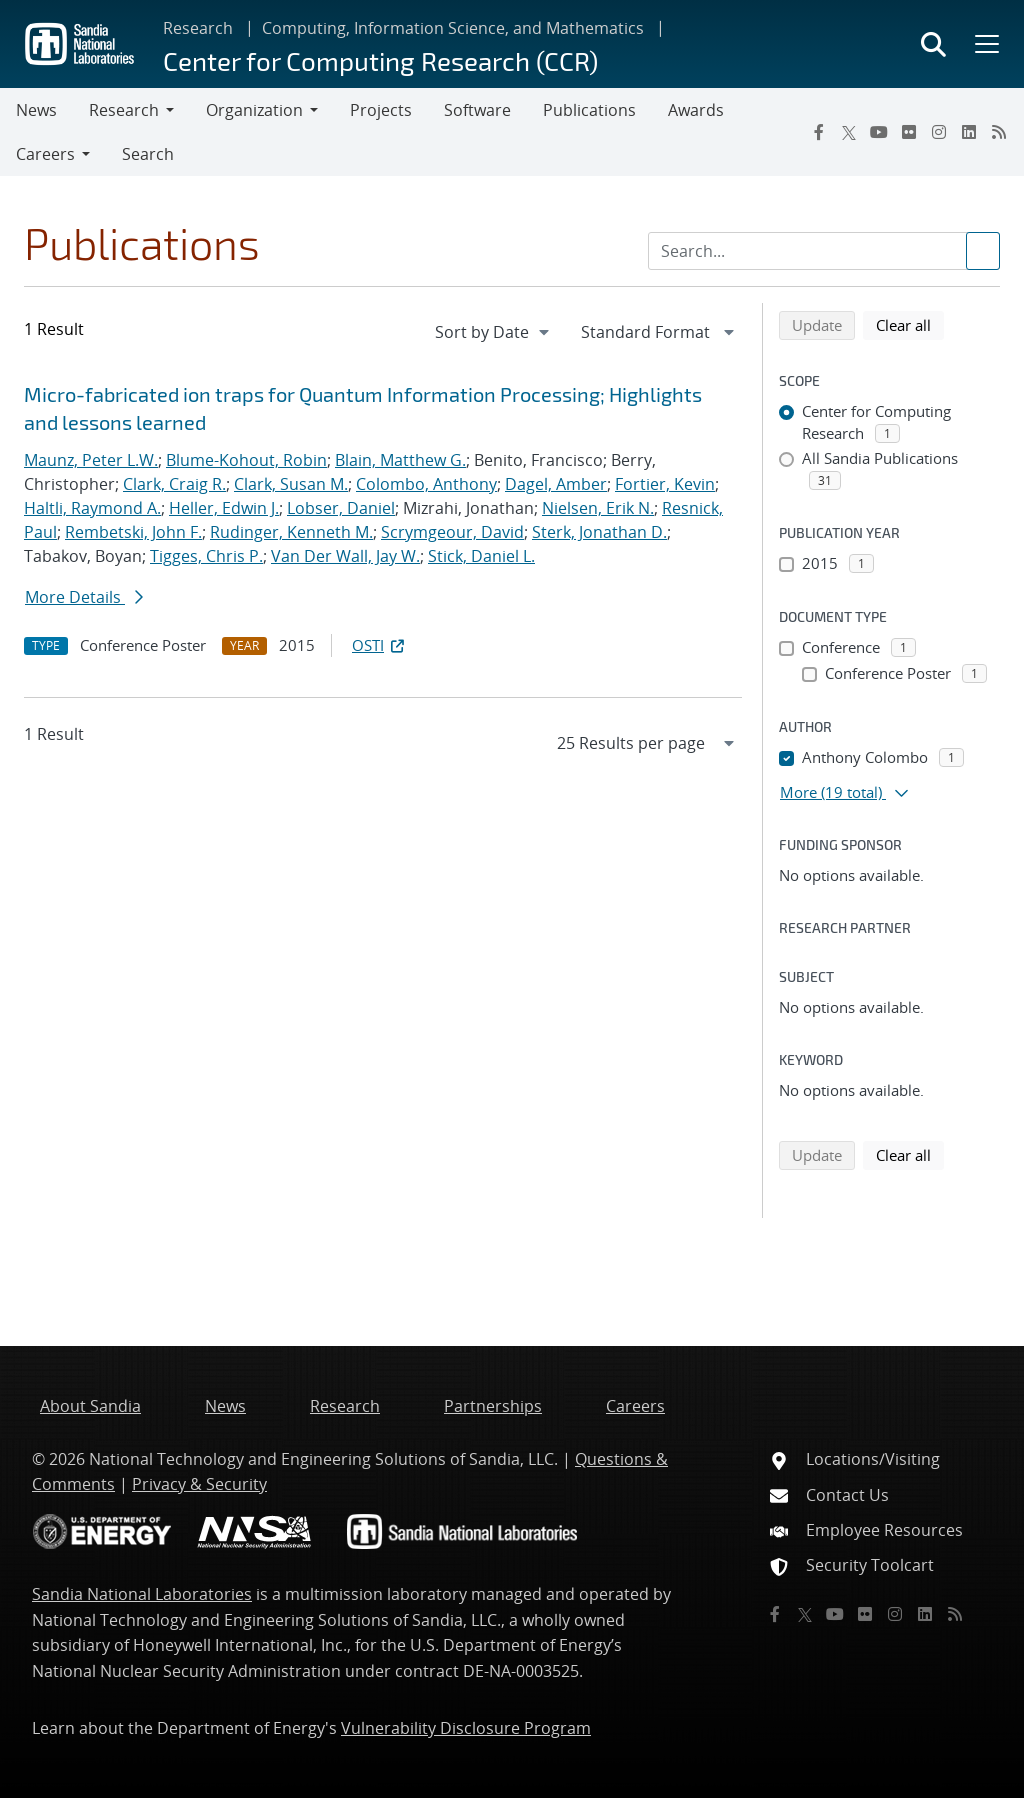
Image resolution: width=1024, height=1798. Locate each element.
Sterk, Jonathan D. (599, 532)
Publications (589, 110)
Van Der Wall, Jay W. (345, 556)
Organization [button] (254, 110)
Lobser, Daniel (341, 508)
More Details (84, 597)
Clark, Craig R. (174, 484)
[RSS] (999, 132)
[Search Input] (824, 251)
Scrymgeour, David (452, 532)
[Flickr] (909, 132)
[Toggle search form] (933, 44)
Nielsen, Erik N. (598, 508)
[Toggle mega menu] (985, 44)
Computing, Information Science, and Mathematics (453, 28)
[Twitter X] (849, 132)
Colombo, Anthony (426, 484)
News (36, 110)
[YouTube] (879, 132)
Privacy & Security (199, 1484)
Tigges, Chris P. (206, 556)
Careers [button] (45, 154)
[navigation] (494, 332)
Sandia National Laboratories (142, 1594)
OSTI (380, 645)
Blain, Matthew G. (400, 460)
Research (198, 28)
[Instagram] (939, 132)
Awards (696, 110)
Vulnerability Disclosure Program (466, 1728)
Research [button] (124, 110)
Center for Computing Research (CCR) (380, 60)
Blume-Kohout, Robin (246, 460)
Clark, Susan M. (291, 484)
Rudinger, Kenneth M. (291, 532)
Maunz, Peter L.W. (91, 460)
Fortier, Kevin (665, 484)
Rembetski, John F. (133, 532)
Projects (381, 110)
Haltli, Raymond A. (92, 508)
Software (477, 110)
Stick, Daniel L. (481, 556)
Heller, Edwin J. (224, 508)
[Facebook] (819, 132)
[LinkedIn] (969, 132)
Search (148, 154)
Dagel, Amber (556, 484)
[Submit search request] (983, 251)
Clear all (910, 324)
